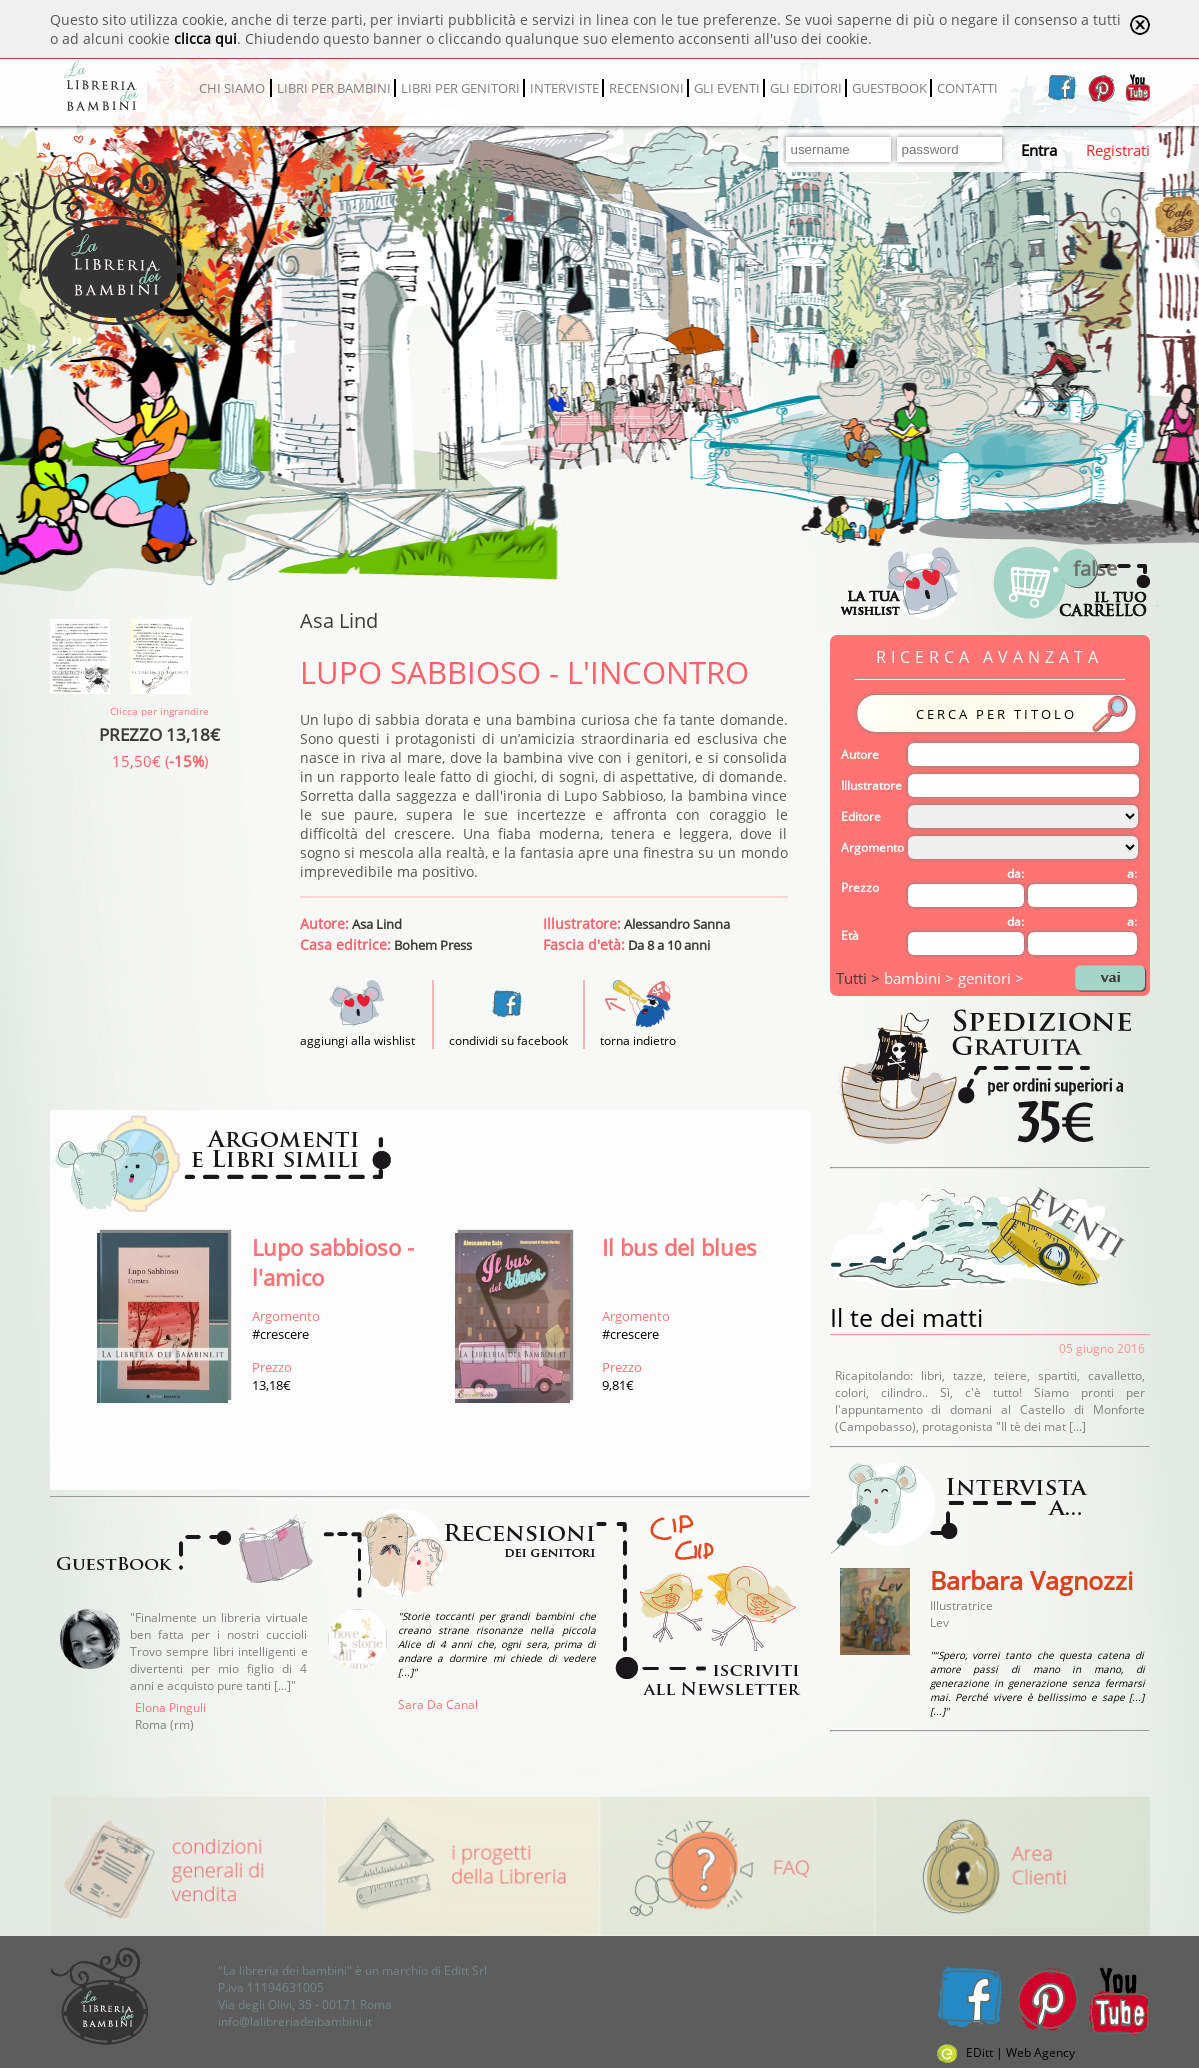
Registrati (1118, 150)
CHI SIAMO (232, 88)
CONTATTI (967, 88)
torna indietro (638, 1040)
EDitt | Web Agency (1006, 2052)
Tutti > (860, 978)
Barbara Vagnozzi (1031, 1580)
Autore (860, 754)
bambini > (921, 978)
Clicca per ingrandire (159, 711)
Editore (861, 816)
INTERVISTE (564, 88)
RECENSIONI (646, 88)
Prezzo (860, 887)
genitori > (991, 978)
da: (1015, 873)
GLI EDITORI (806, 88)
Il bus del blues (679, 1247)
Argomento (872, 847)
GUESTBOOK (889, 88)
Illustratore (871, 785)
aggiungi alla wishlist (357, 1032)
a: (1132, 873)
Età (850, 935)
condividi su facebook (508, 1040)
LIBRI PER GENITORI (460, 88)
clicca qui (205, 38)
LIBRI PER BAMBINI (334, 88)
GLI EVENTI (727, 88)
